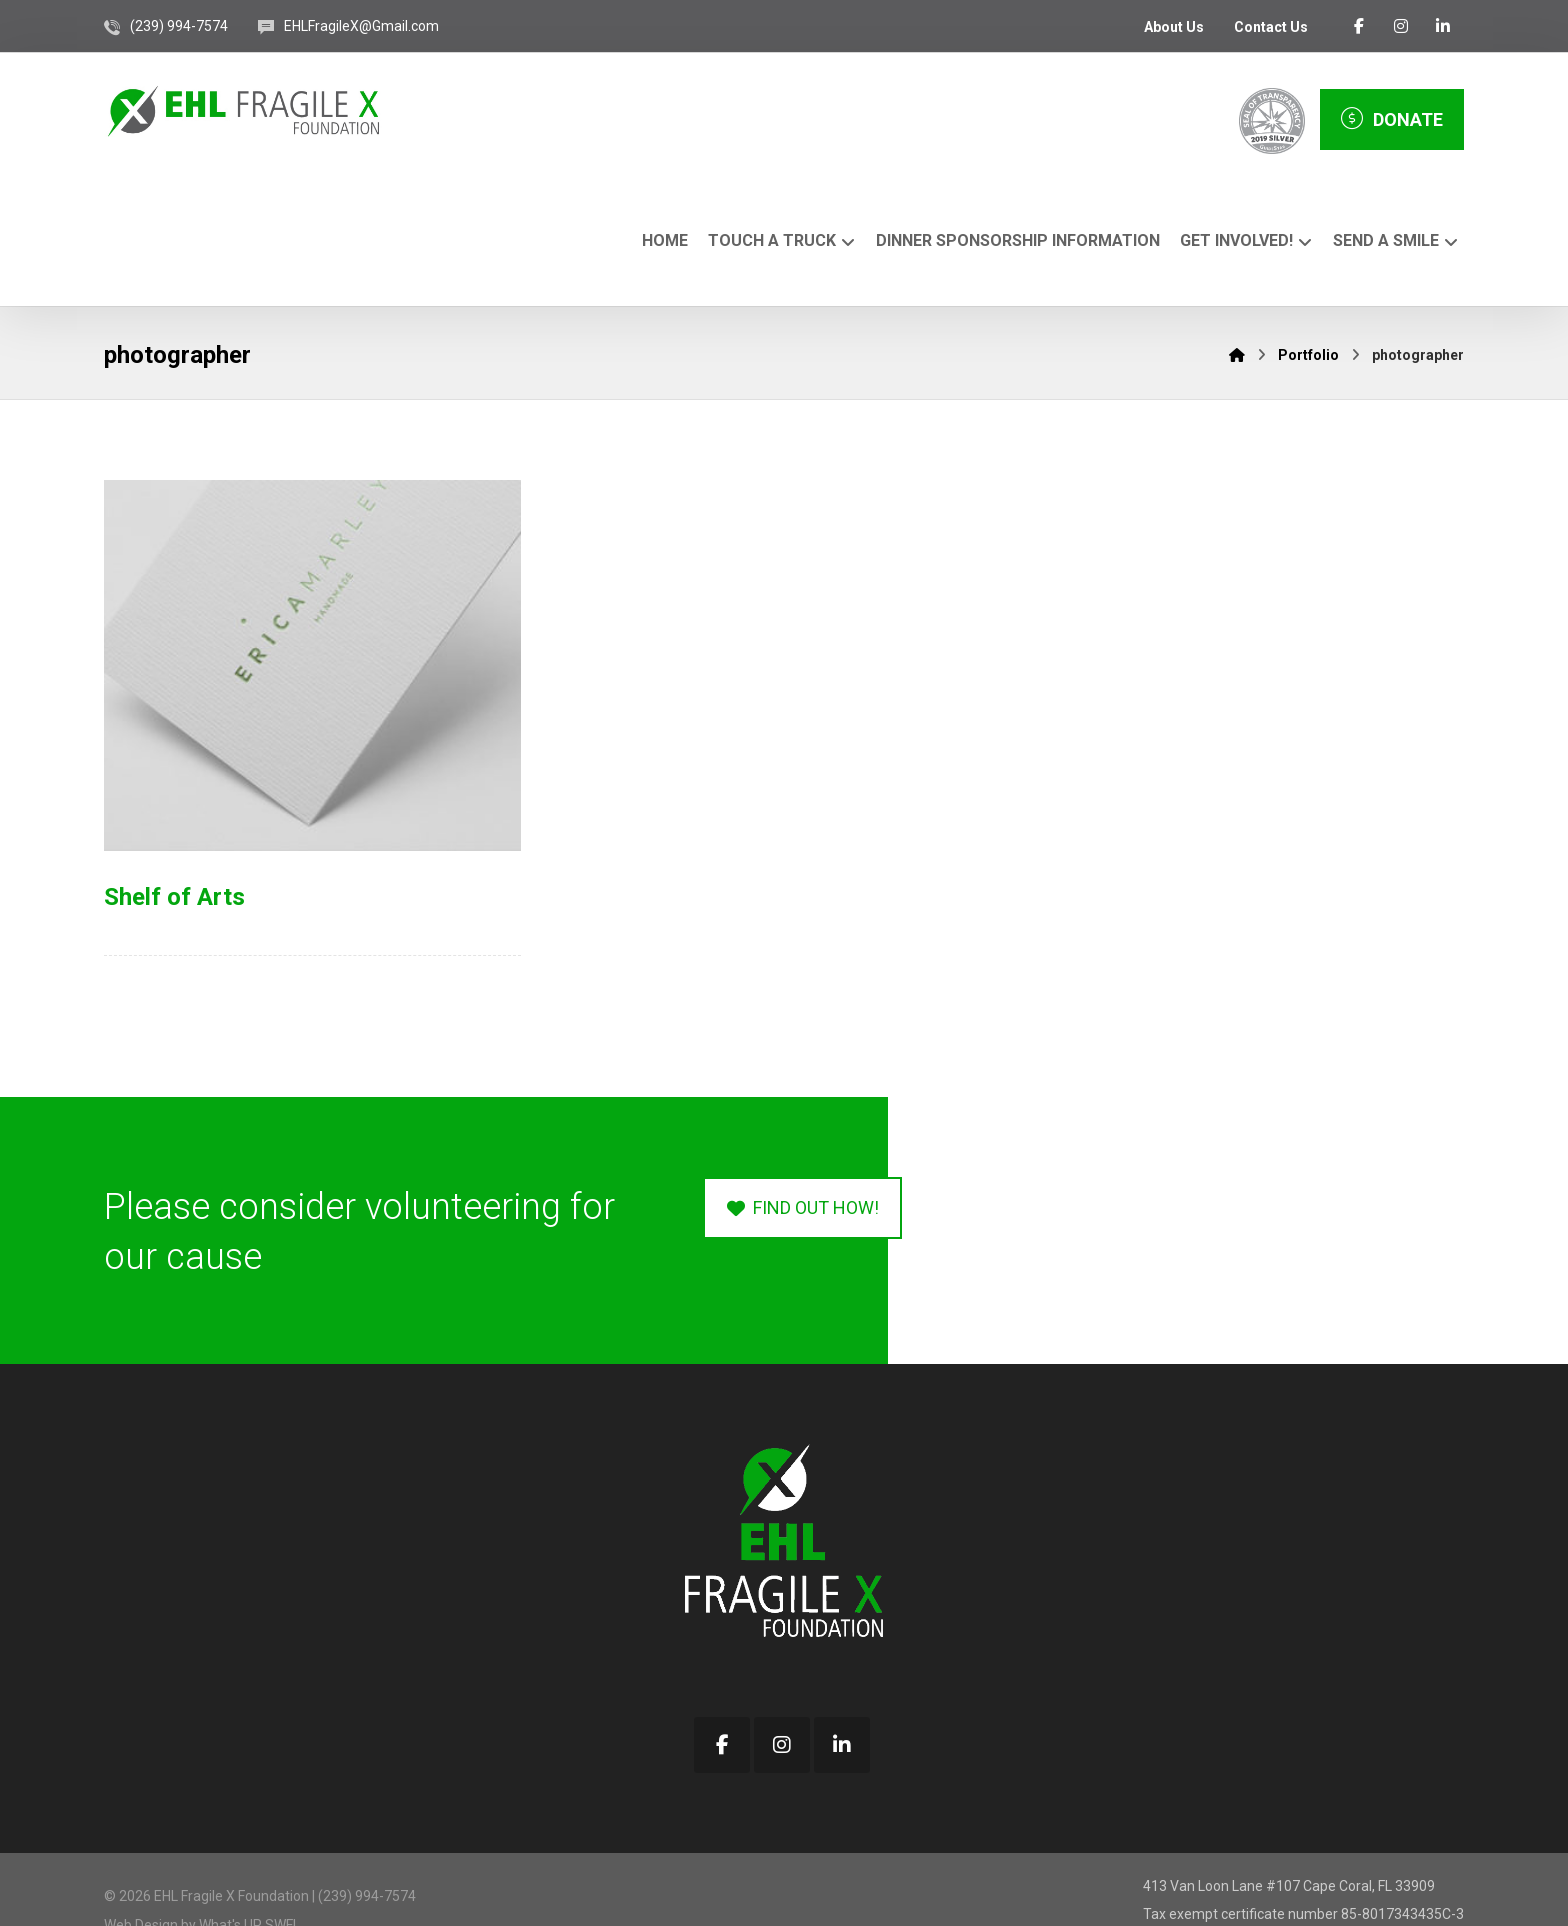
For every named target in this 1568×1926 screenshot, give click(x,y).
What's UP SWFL (249, 1882)
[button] (1359, 26)
